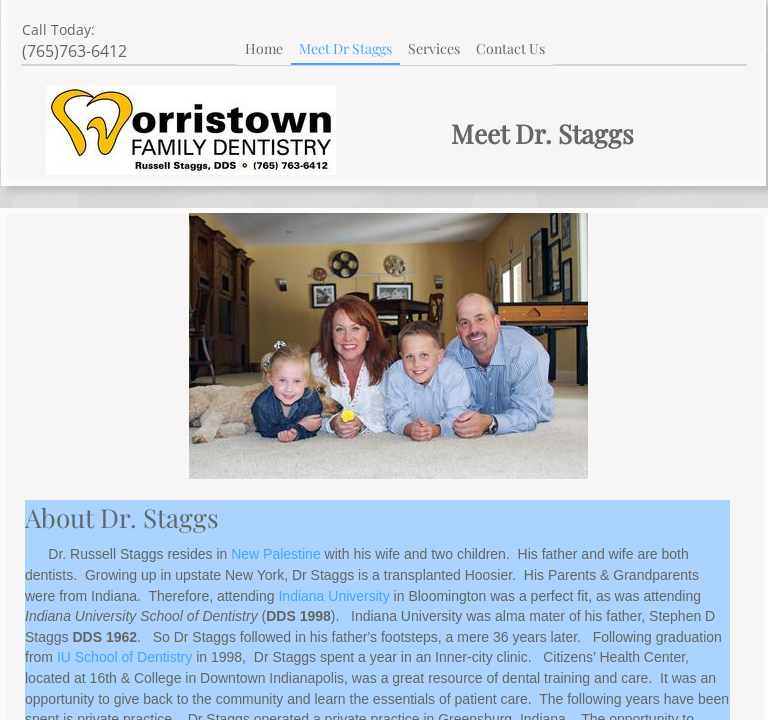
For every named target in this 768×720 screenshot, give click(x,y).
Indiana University (333, 596)
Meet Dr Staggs (345, 48)
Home (264, 48)
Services (434, 48)
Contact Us (510, 48)
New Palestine (276, 554)
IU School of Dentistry (124, 657)
